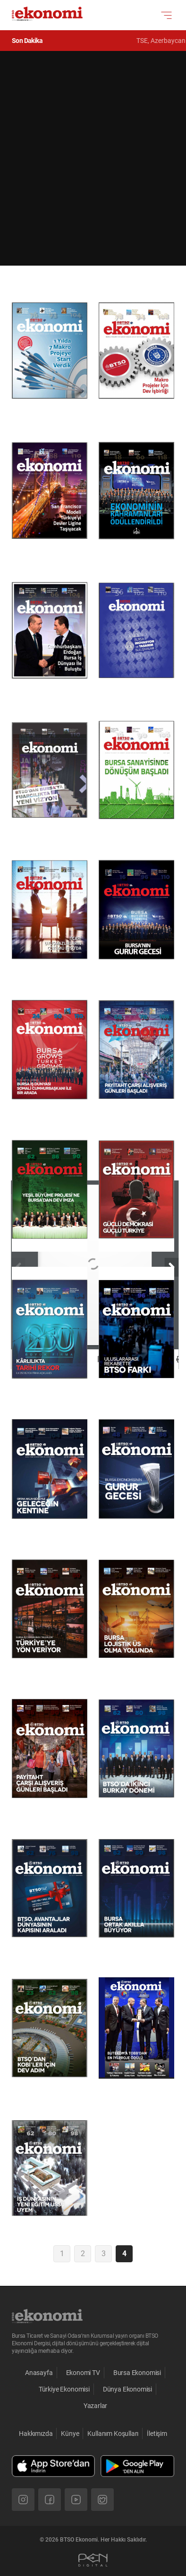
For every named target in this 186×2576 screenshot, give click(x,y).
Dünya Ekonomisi (127, 2389)
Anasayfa (39, 2372)
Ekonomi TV (83, 2372)
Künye (70, 2433)
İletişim (157, 2433)
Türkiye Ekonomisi (64, 2389)
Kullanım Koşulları (112, 2433)
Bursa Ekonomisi (137, 2372)
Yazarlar (96, 2405)
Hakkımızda (35, 2433)
